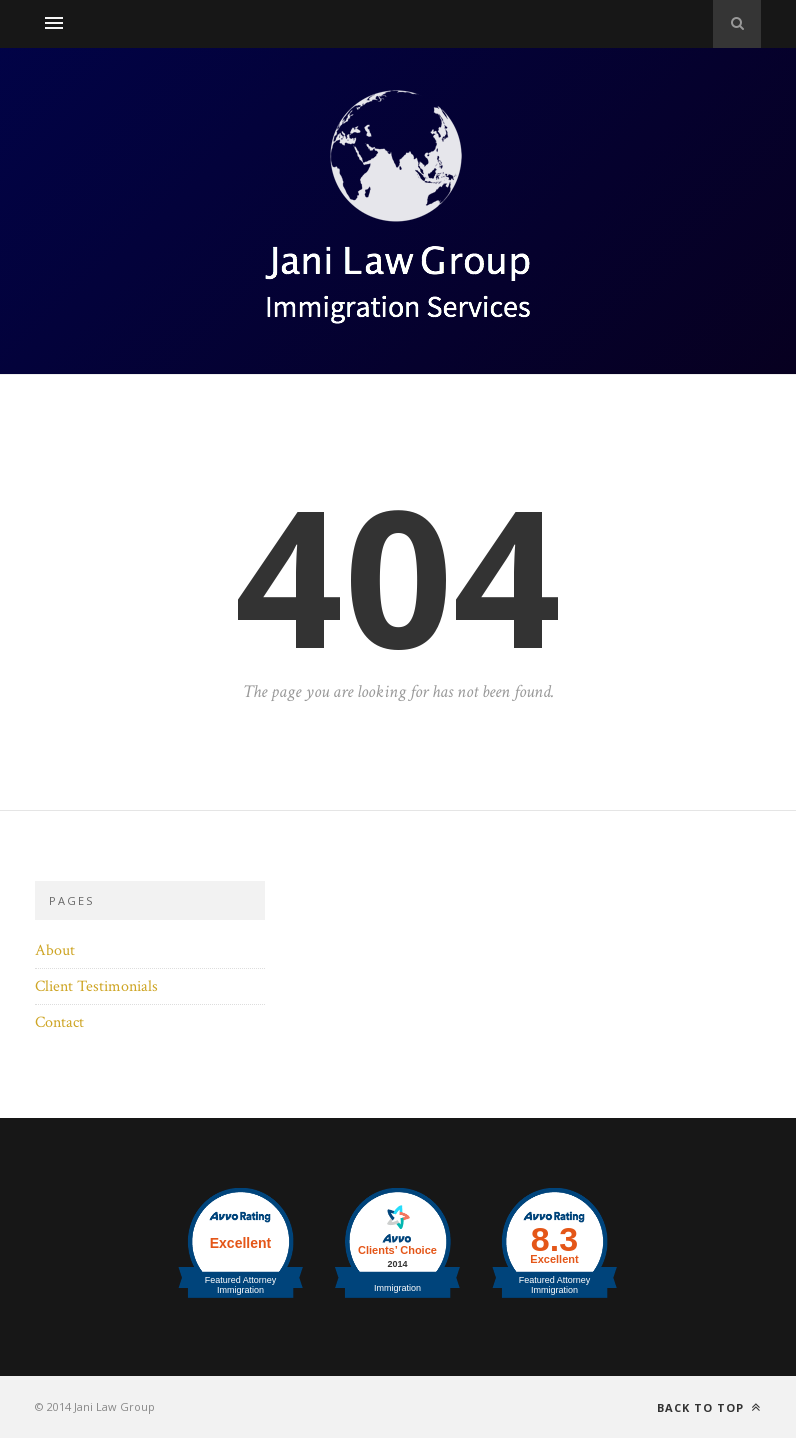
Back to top (709, 1407)
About (55, 950)
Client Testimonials (96, 986)
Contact (59, 1022)
